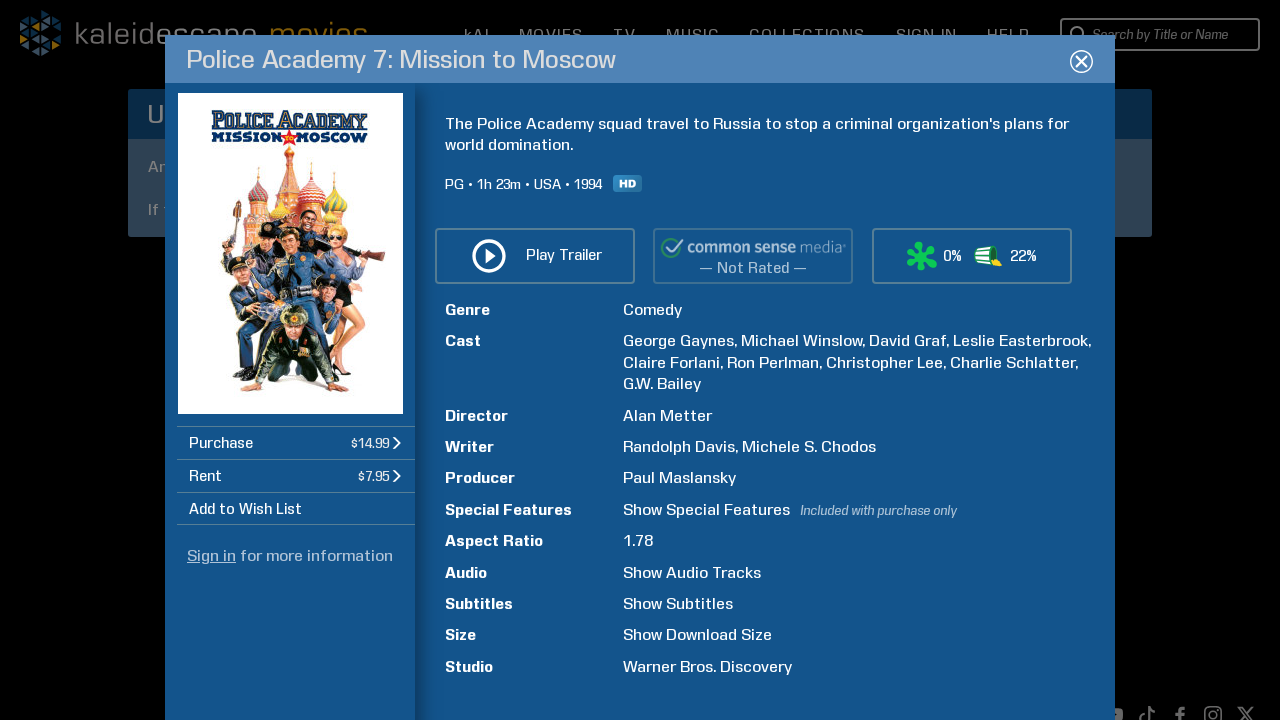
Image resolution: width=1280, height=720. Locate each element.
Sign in (211, 555)
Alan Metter (667, 415)
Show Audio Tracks (692, 572)
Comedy (652, 309)
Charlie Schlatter (1012, 362)
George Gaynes (678, 340)
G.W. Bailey (662, 383)
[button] (296, 442)
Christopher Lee (884, 362)
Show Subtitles (678, 603)
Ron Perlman (773, 362)
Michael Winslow (801, 340)
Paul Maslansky (679, 477)
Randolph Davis (679, 446)
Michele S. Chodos (809, 446)
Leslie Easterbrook (1020, 340)
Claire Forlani (671, 362)
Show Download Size (697, 634)
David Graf (907, 340)
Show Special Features (706, 509)
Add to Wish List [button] (245, 509)
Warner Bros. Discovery (707, 666)
